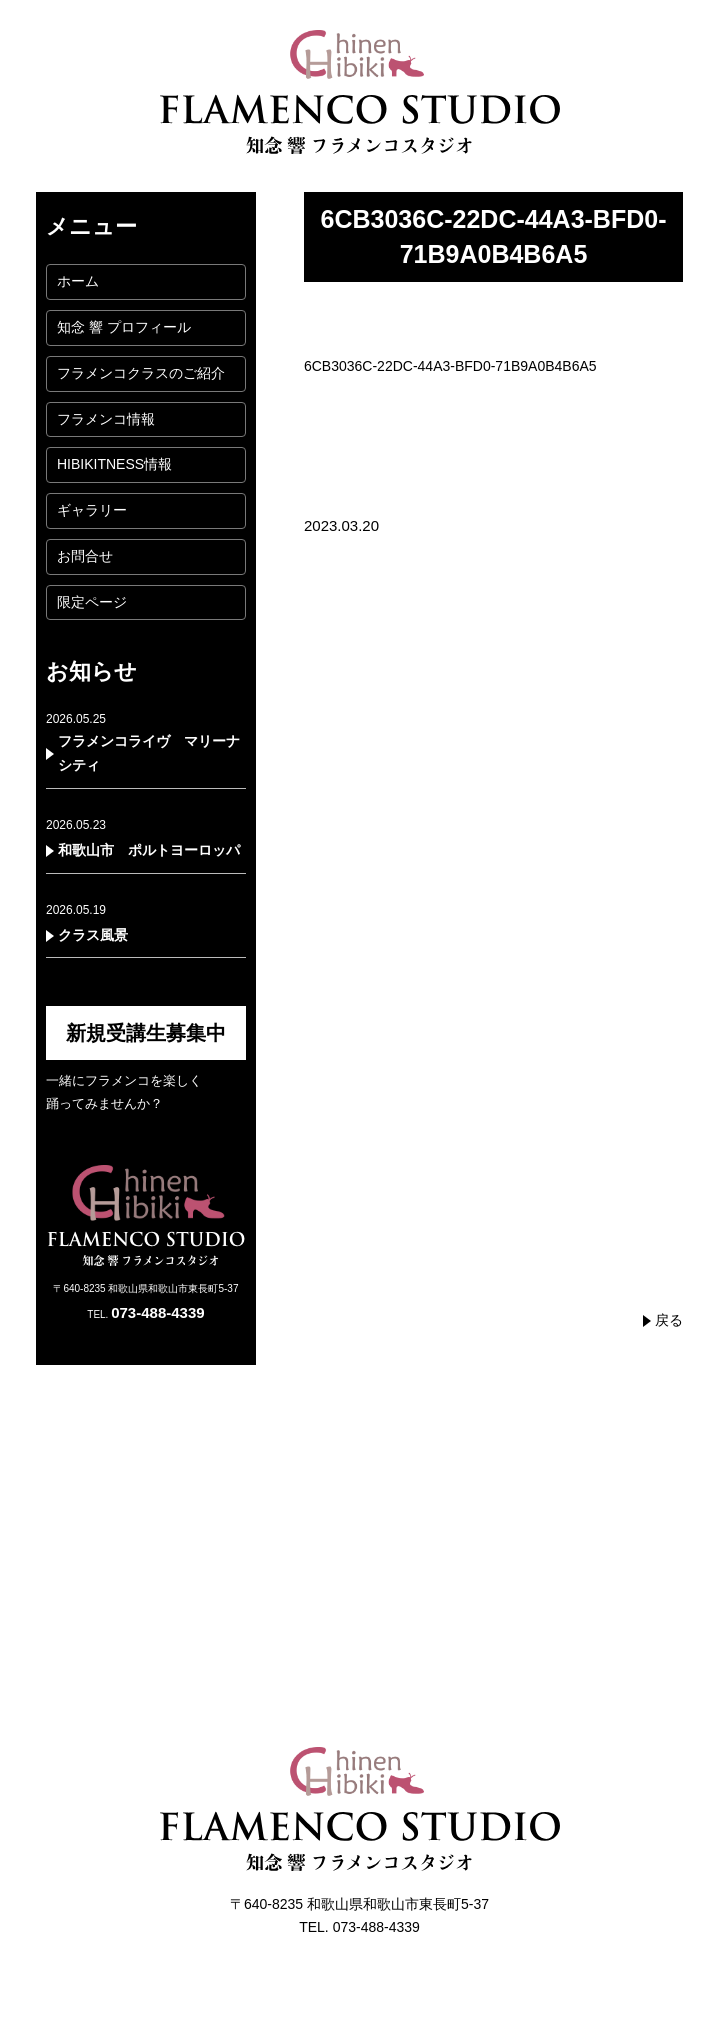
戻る (669, 1320)
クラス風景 (93, 935)
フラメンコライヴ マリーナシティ (149, 753)
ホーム (78, 281)
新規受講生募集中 (146, 1033)
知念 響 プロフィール (124, 327)
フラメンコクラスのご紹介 (141, 373)
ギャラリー (92, 510)
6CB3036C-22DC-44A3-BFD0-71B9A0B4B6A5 (450, 366)
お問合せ (85, 556)
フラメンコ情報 (106, 419)
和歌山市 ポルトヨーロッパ (149, 850)
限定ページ (92, 602)
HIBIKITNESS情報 (114, 464)
